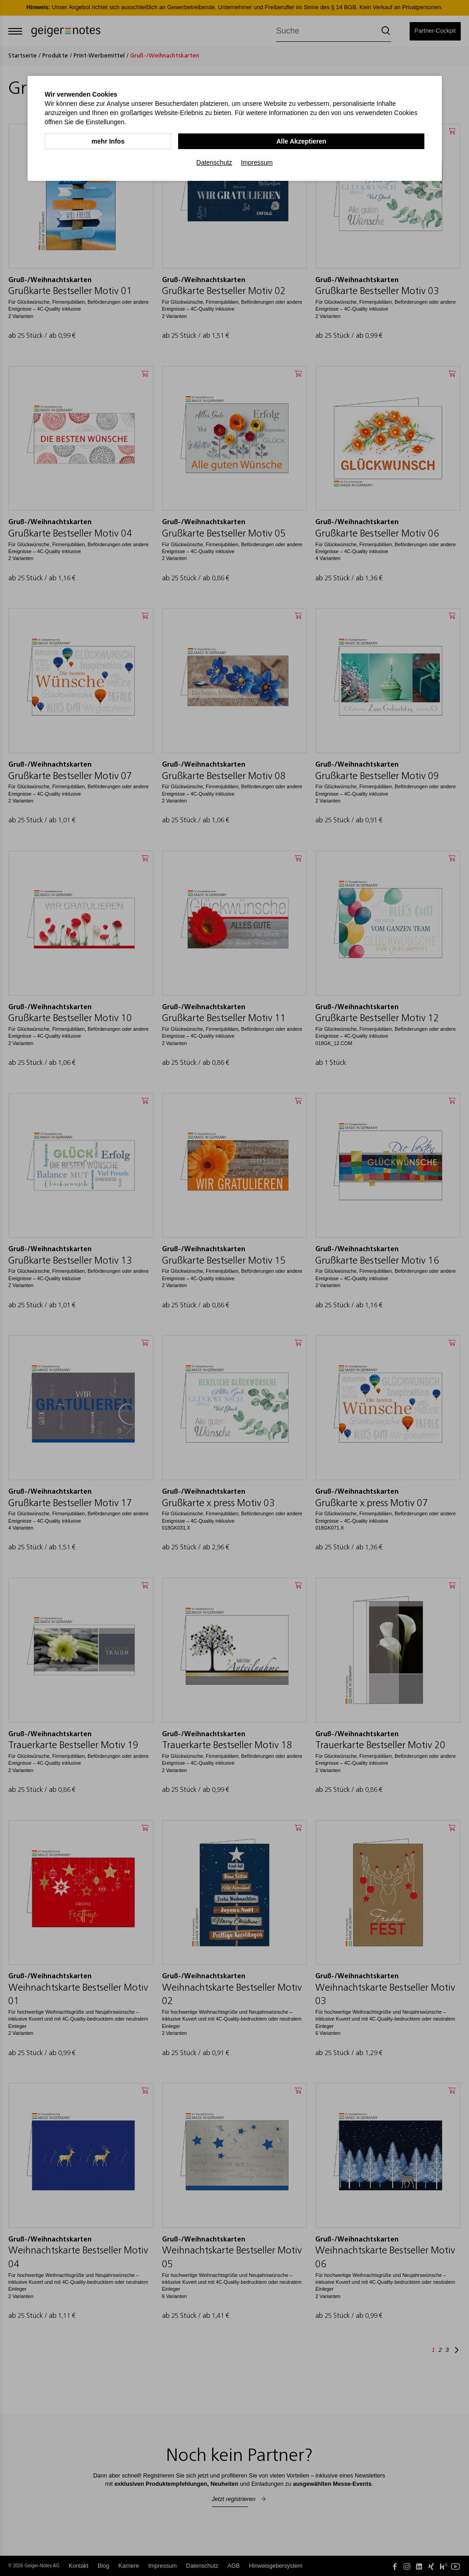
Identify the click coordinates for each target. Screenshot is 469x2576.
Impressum (256, 161)
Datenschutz (214, 161)
